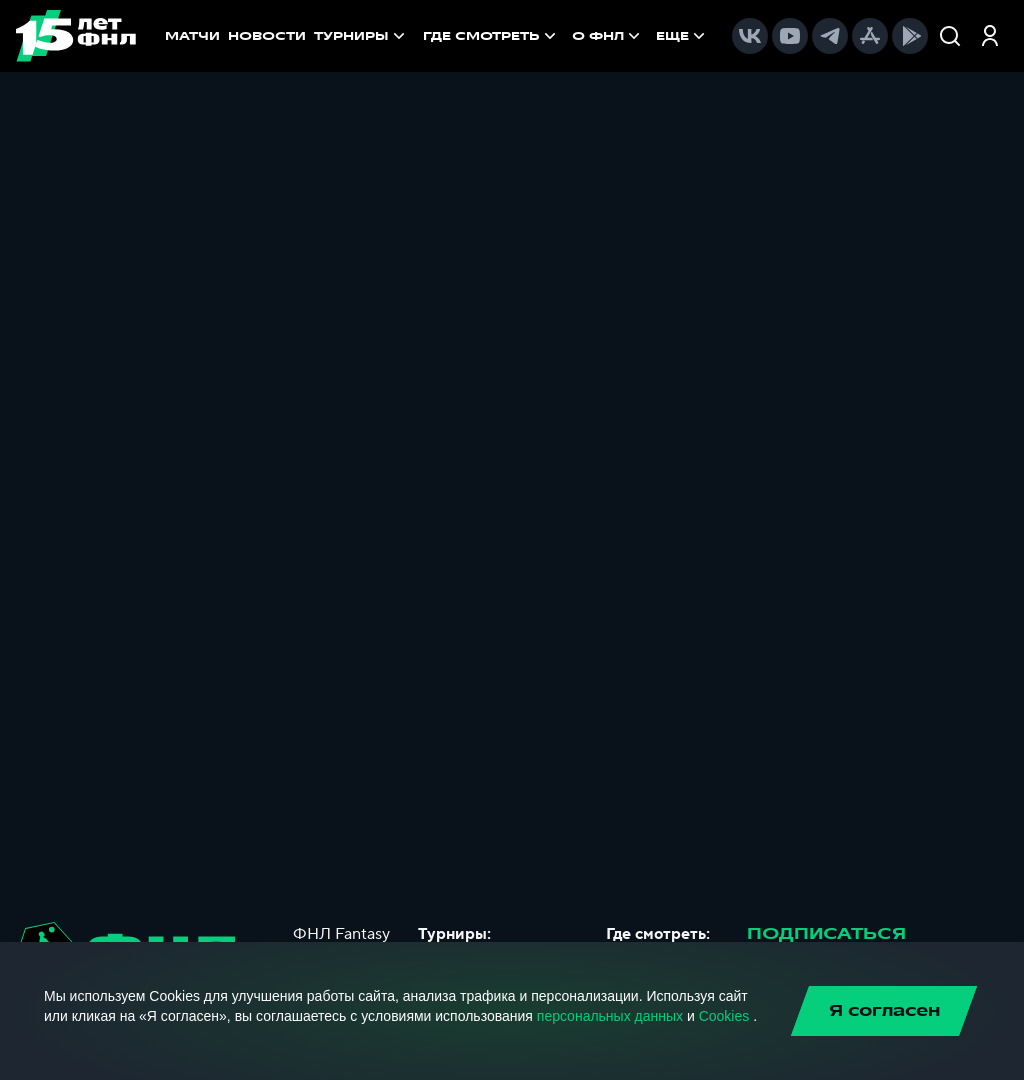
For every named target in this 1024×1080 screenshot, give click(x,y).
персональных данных (610, 1016)
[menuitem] (491, 36)
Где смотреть (491, 36)
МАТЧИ (192, 36)
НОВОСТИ (267, 36)
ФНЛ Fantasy (341, 934)
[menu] (566, 36)
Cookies (724, 1016)
